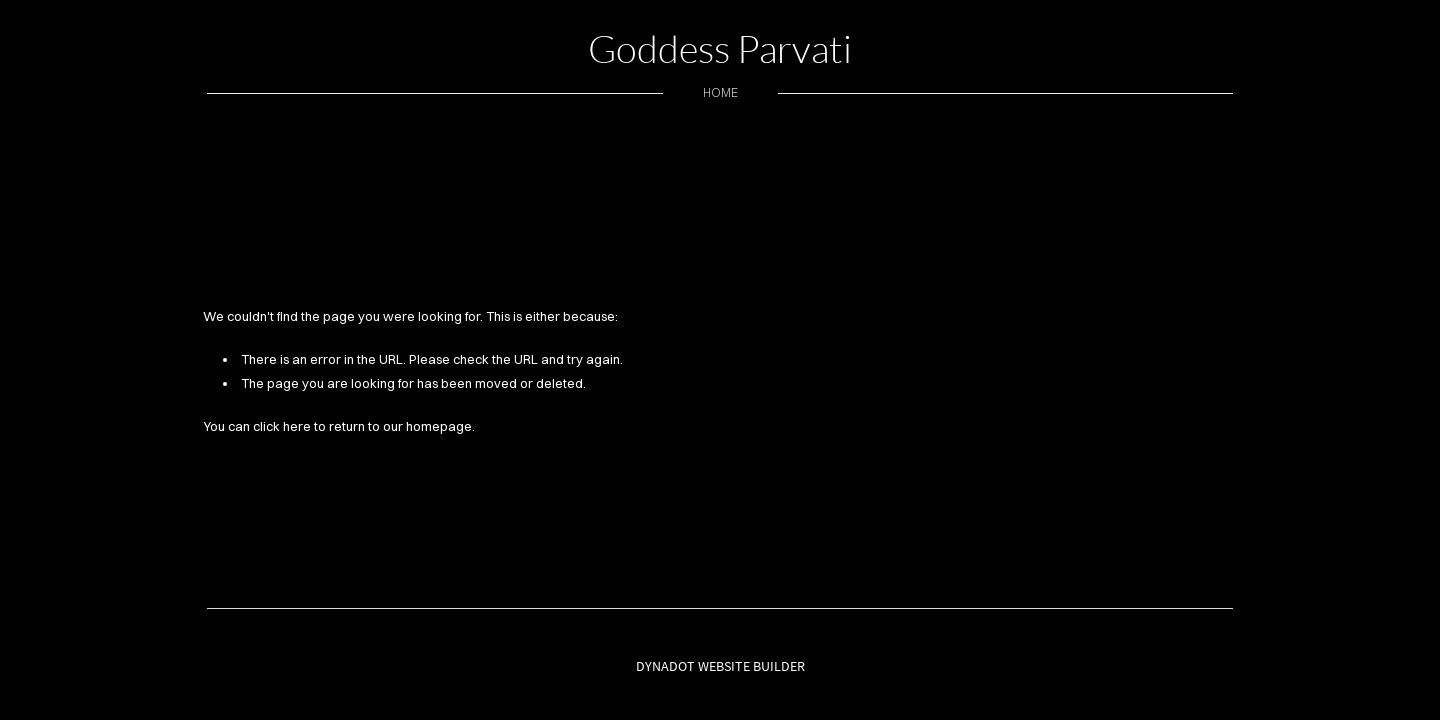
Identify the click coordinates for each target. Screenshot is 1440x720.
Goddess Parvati (720, 48)
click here (282, 426)
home (720, 92)
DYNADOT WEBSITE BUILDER (720, 666)
